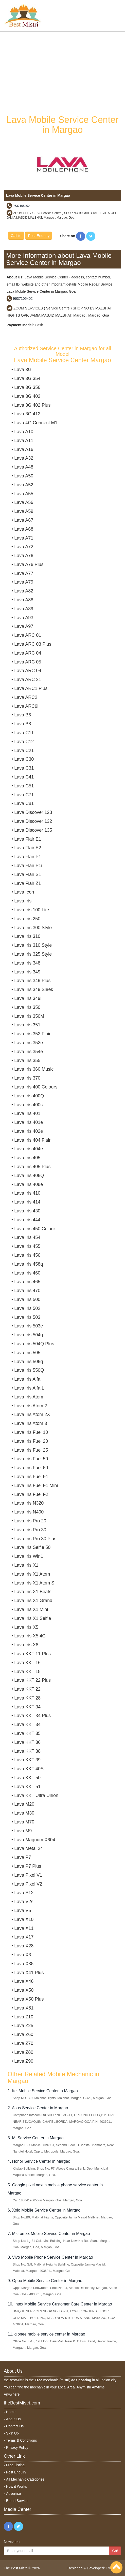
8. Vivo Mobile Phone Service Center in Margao (50, 2257)
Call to (16, 235)
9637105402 (21, 206)
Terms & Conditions (21, 2440)
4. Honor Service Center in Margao (39, 2161)
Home (10, 2412)
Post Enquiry (38, 235)
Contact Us (15, 2426)
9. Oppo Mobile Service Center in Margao (45, 2280)
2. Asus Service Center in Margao (38, 2108)
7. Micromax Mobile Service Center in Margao (49, 2233)
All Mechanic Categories (25, 2479)
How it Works (16, 2486)
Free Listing (15, 2465)
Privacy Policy (17, 2447)
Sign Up (12, 2433)
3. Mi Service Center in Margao (36, 2138)
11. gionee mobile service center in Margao (46, 2334)
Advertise (13, 2494)
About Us (13, 2419)
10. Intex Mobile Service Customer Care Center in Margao (60, 2304)
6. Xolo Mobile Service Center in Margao (44, 2210)
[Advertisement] (62, 72)
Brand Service (17, 2501)
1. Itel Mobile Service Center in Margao (43, 2091)
